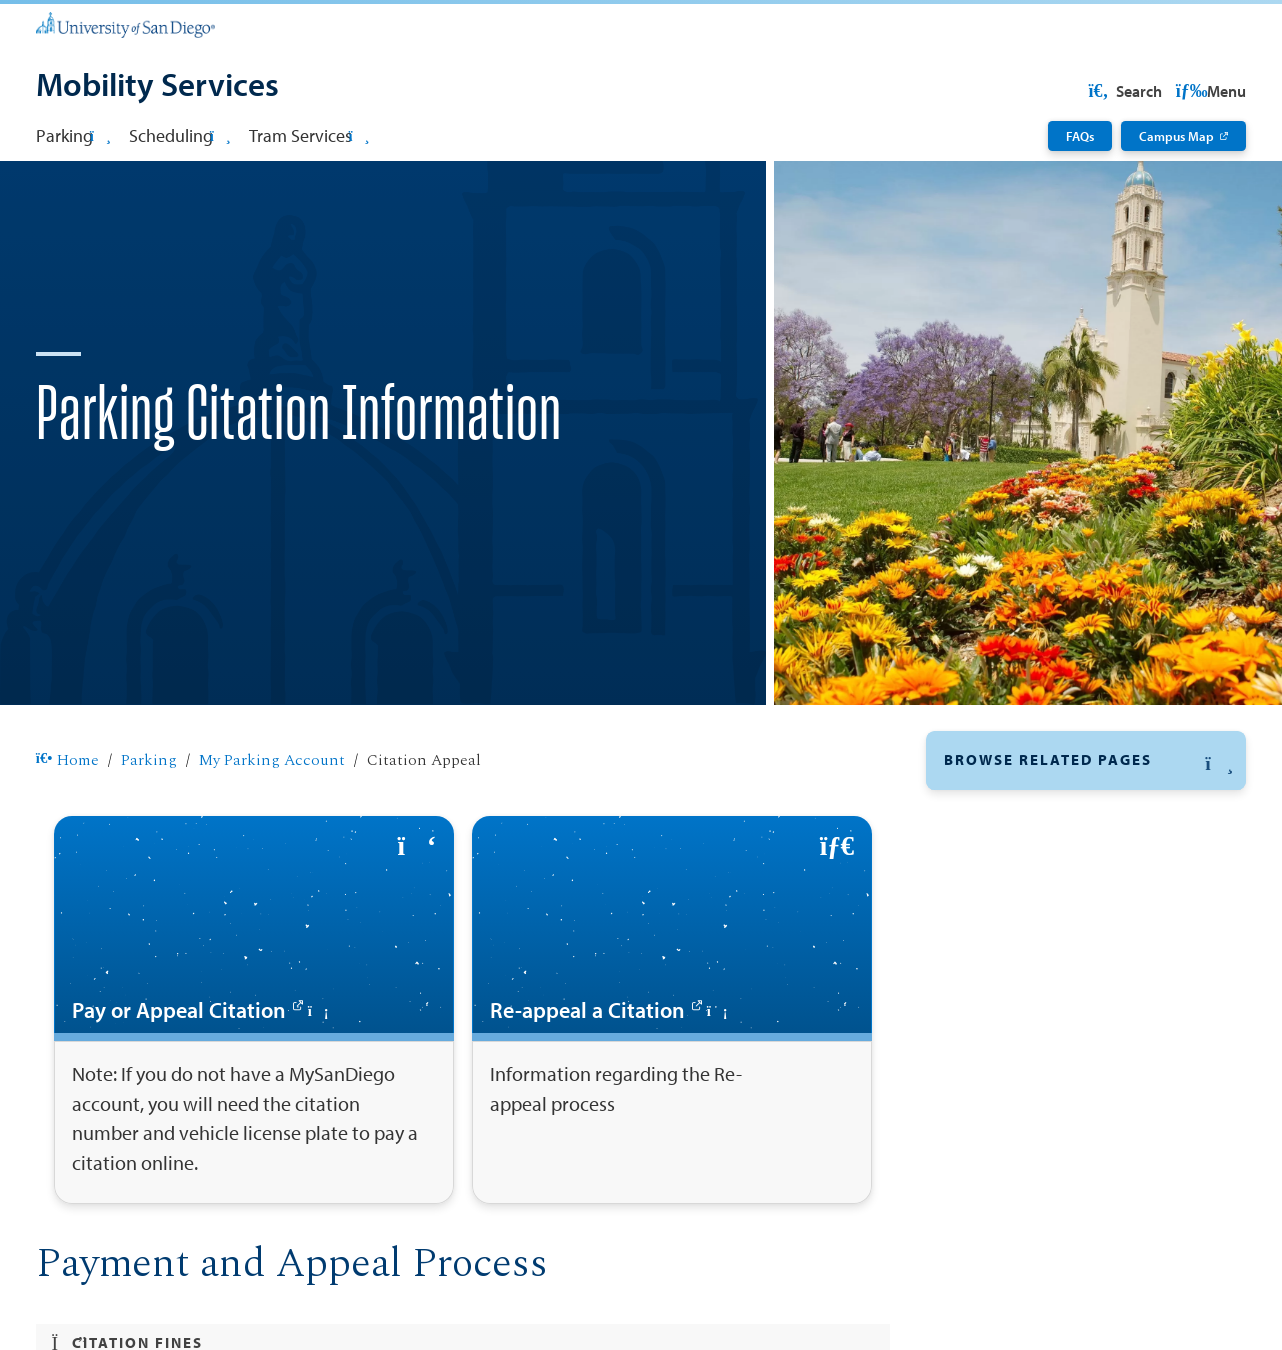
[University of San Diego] (125, 23)
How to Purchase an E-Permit (1063, 987)
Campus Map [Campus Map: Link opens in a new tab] (1176, 135)
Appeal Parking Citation (1041, 951)
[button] (1086, 824)
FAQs (1080, 135)
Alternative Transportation (1045, 1028)
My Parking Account (272, 825)
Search (1207, 91)
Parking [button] (73, 135)
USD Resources (1088, 91)
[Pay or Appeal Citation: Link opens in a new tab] (254, 1074)
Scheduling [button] (180, 135)
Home (67, 825)
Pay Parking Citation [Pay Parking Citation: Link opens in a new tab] (1028, 915)
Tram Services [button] (309, 135)
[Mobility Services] (157, 86)
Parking (149, 825)
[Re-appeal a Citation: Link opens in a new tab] (672, 1074)
